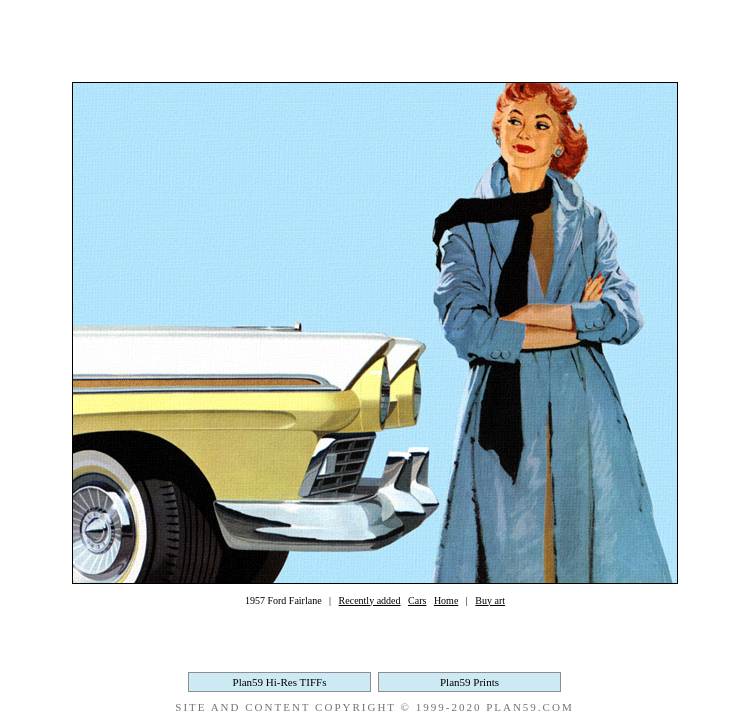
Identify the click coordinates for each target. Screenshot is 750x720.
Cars (417, 600)
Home (446, 600)
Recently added (370, 600)
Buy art (490, 600)
